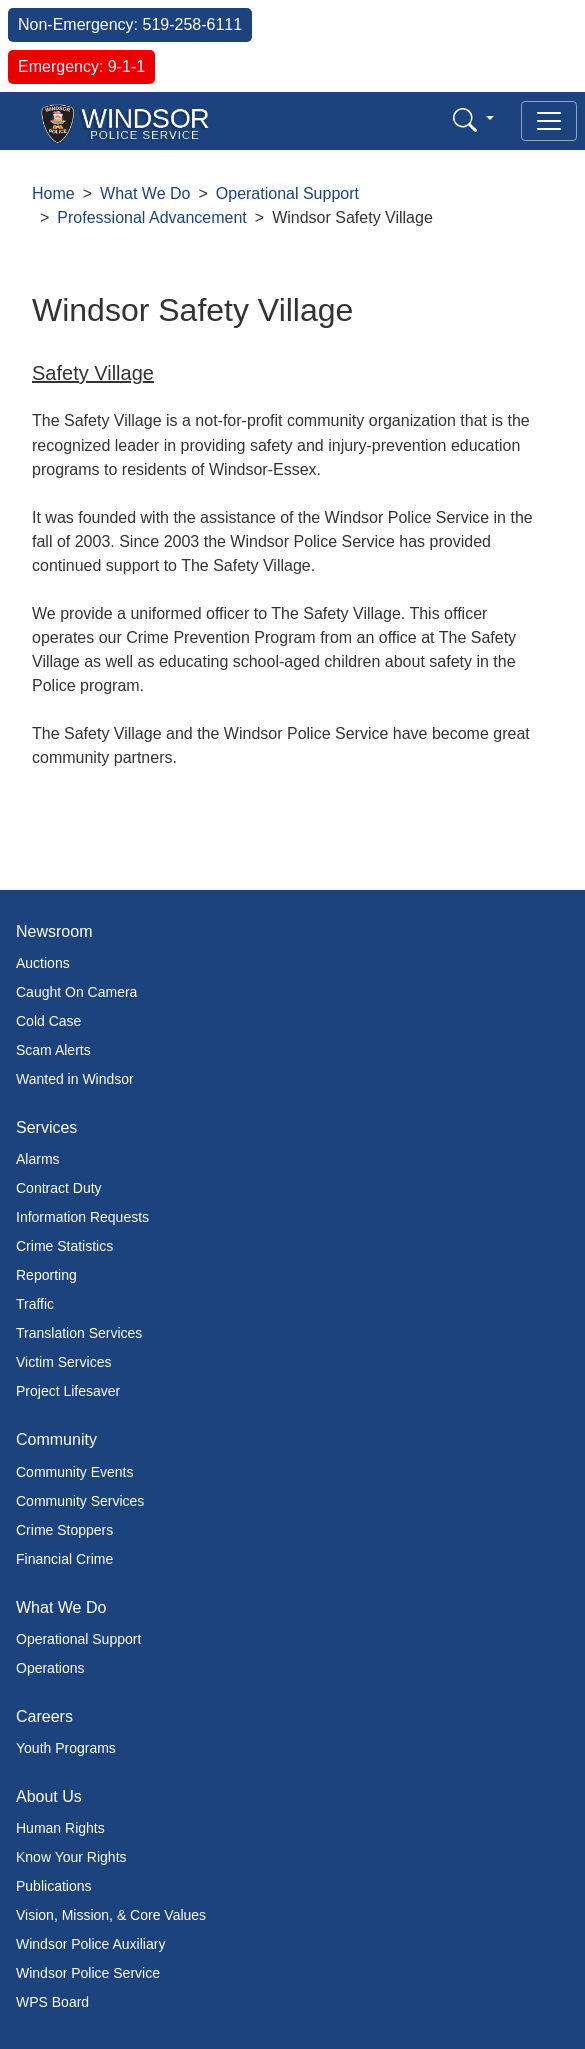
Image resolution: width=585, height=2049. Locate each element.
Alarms (38, 1159)
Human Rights (60, 1828)
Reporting (46, 1275)
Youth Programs (66, 1748)
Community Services (80, 1501)
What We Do (145, 193)
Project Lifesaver (68, 1391)
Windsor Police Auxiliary (90, 1944)
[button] (473, 119)
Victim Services (63, 1362)
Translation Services (79, 1333)
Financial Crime (64, 1559)
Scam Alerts (53, 1050)
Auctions (43, 963)
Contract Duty (59, 1188)
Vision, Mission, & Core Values (111, 1915)
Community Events (74, 1472)
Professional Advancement (151, 217)
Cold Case (48, 1021)
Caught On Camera (76, 992)
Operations (50, 1668)
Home (53, 193)
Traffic (35, 1304)
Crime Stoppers (64, 1530)
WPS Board (52, 2002)
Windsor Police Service (88, 1973)
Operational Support (287, 193)
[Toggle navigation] (549, 121)
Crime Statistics (64, 1246)
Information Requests (82, 1217)
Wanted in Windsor (75, 1079)
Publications (54, 1886)
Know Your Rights (71, 1857)
